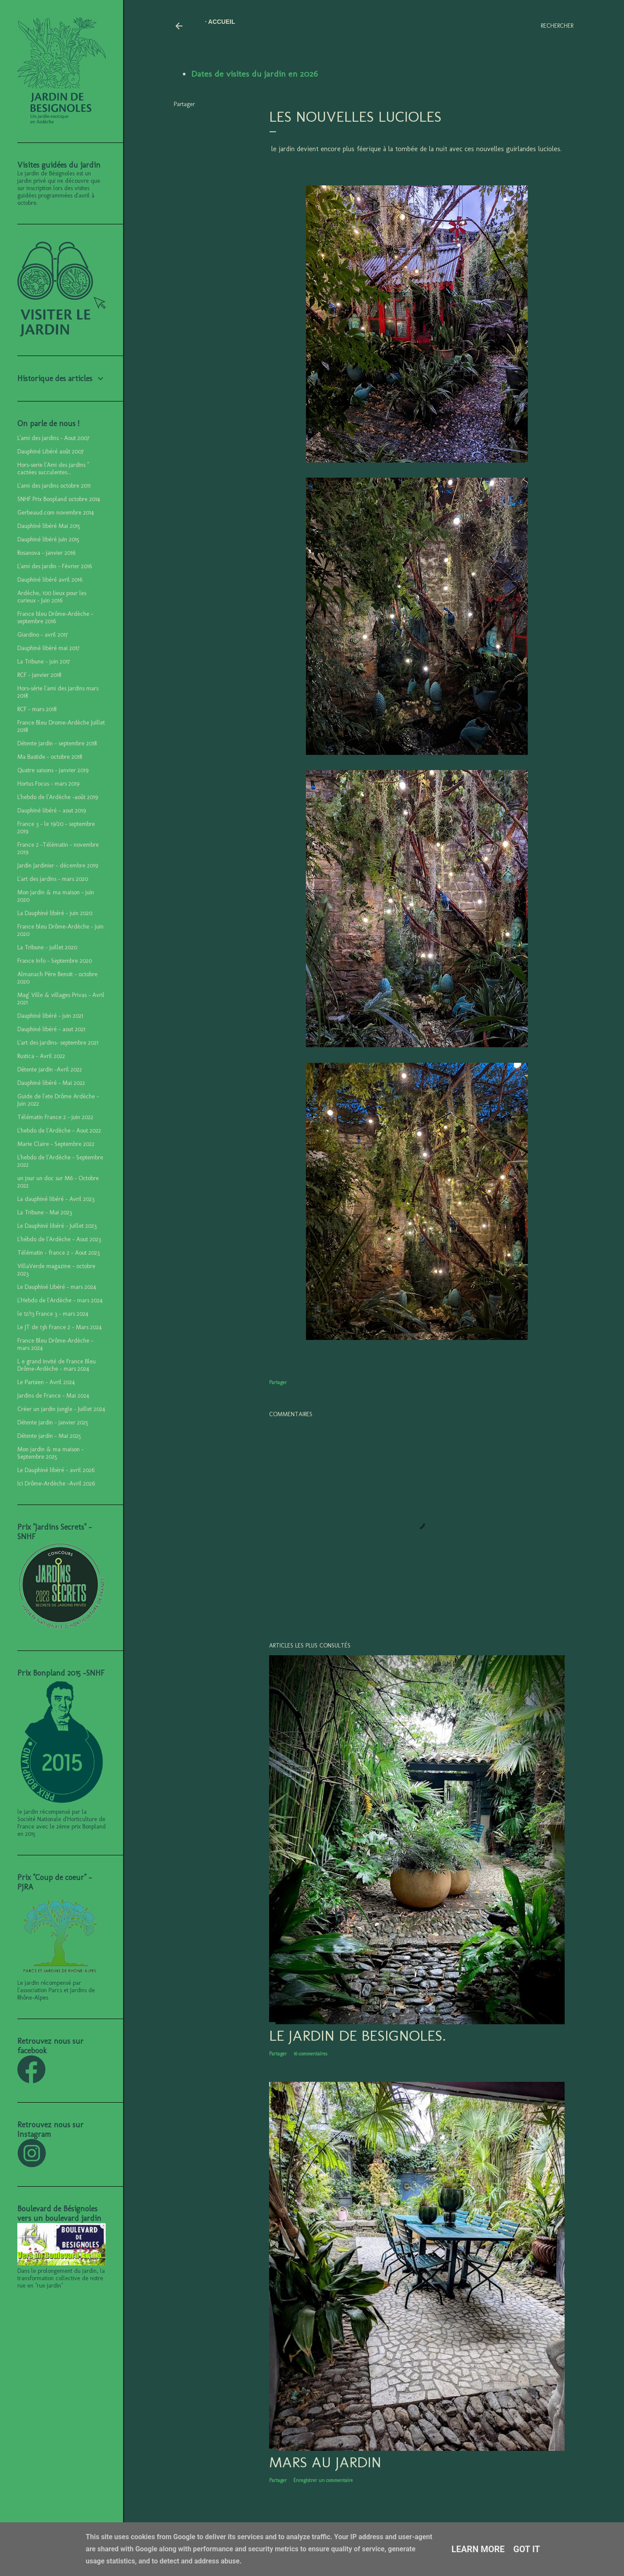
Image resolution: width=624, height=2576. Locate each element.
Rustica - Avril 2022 (41, 1056)
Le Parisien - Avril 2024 (46, 1382)
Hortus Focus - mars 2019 (48, 783)
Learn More (478, 2549)
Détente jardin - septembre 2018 (57, 743)
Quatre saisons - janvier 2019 (52, 770)
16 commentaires (310, 2054)
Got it (527, 2549)
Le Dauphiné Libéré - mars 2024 (56, 1287)
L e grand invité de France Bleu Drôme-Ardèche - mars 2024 (56, 1365)
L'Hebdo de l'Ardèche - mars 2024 (60, 1300)
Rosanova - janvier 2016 (46, 553)
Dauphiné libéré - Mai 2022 (51, 1083)
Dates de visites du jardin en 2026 (254, 73)
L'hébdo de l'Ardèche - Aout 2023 (59, 1239)
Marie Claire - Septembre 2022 (55, 1144)
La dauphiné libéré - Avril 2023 (55, 1199)
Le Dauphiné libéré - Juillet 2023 (57, 1226)
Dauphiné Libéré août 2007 (50, 451)
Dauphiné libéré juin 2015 (48, 539)
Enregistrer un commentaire (323, 2480)
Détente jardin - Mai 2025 (49, 1436)
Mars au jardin (325, 2462)
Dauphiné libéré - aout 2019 (51, 810)
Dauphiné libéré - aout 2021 (51, 1029)
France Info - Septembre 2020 (54, 960)
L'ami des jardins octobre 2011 (54, 485)
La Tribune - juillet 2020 (47, 947)
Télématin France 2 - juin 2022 (55, 1117)
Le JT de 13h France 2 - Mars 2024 (59, 1327)
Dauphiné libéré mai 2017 (48, 648)
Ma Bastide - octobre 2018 (49, 757)
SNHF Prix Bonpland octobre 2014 (58, 499)
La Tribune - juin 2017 (43, 661)
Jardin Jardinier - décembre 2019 (57, 865)
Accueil (221, 21)
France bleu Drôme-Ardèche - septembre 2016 (55, 617)
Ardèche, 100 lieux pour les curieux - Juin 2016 (51, 596)
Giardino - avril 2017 (42, 634)
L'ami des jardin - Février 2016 (54, 566)
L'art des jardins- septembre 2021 (57, 1042)
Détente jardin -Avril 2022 (49, 1069)
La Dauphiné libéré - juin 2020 (54, 913)
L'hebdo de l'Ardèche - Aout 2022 (59, 1130)
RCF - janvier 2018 (39, 675)
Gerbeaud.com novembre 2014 (55, 512)
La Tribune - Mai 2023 (44, 1212)
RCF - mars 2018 (36, 709)
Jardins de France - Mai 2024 (53, 1395)
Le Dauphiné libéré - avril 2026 (55, 1470)
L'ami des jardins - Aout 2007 (53, 438)
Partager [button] (184, 104)
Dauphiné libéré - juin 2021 (50, 1015)
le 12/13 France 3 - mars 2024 (52, 1313)
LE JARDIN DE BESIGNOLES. (357, 2035)
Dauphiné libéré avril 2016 (49, 579)
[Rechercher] (557, 26)
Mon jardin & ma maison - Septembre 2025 (50, 1453)
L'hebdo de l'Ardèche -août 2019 (57, 797)
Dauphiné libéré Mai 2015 (48, 526)
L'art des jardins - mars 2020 (52, 879)
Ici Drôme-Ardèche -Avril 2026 (56, 1483)
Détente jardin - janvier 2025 (52, 1422)
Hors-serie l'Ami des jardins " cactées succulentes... (53, 468)
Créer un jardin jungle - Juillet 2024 (61, 1409)
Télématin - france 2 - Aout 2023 (58, 1252)
